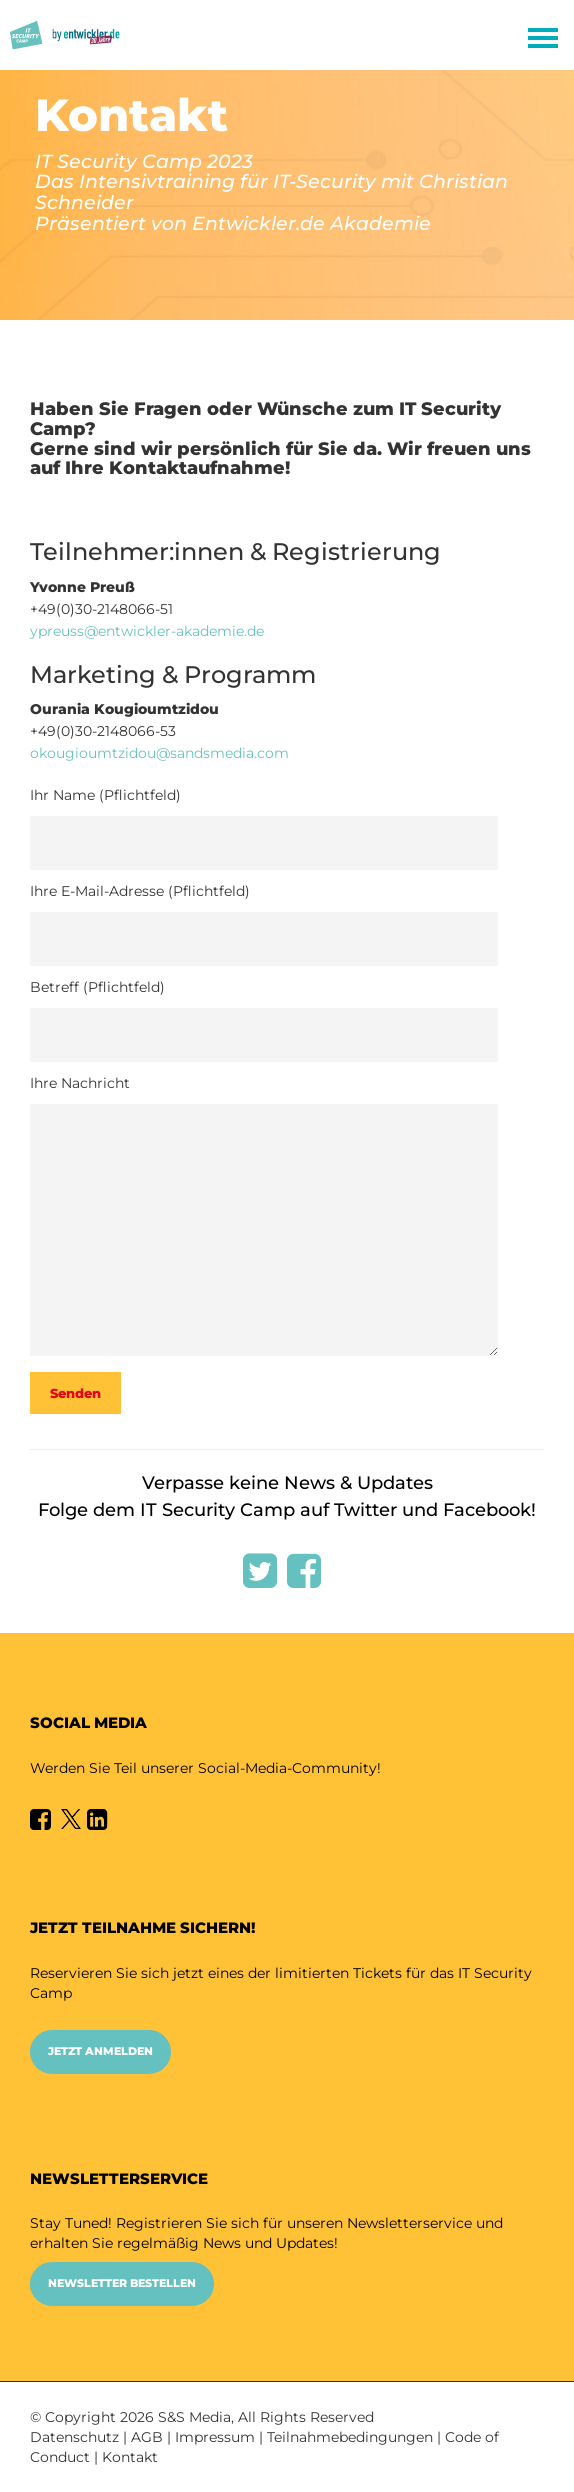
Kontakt (130, 2457)
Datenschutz (74, 2437)
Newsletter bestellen (122, 2283)
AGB (147, 2437)
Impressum (215, 2437)
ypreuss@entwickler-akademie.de (147, 631)
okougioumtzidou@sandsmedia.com (159, 753)
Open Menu (542, 39)
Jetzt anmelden (100, 2051)
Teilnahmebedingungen (350, 2437)
